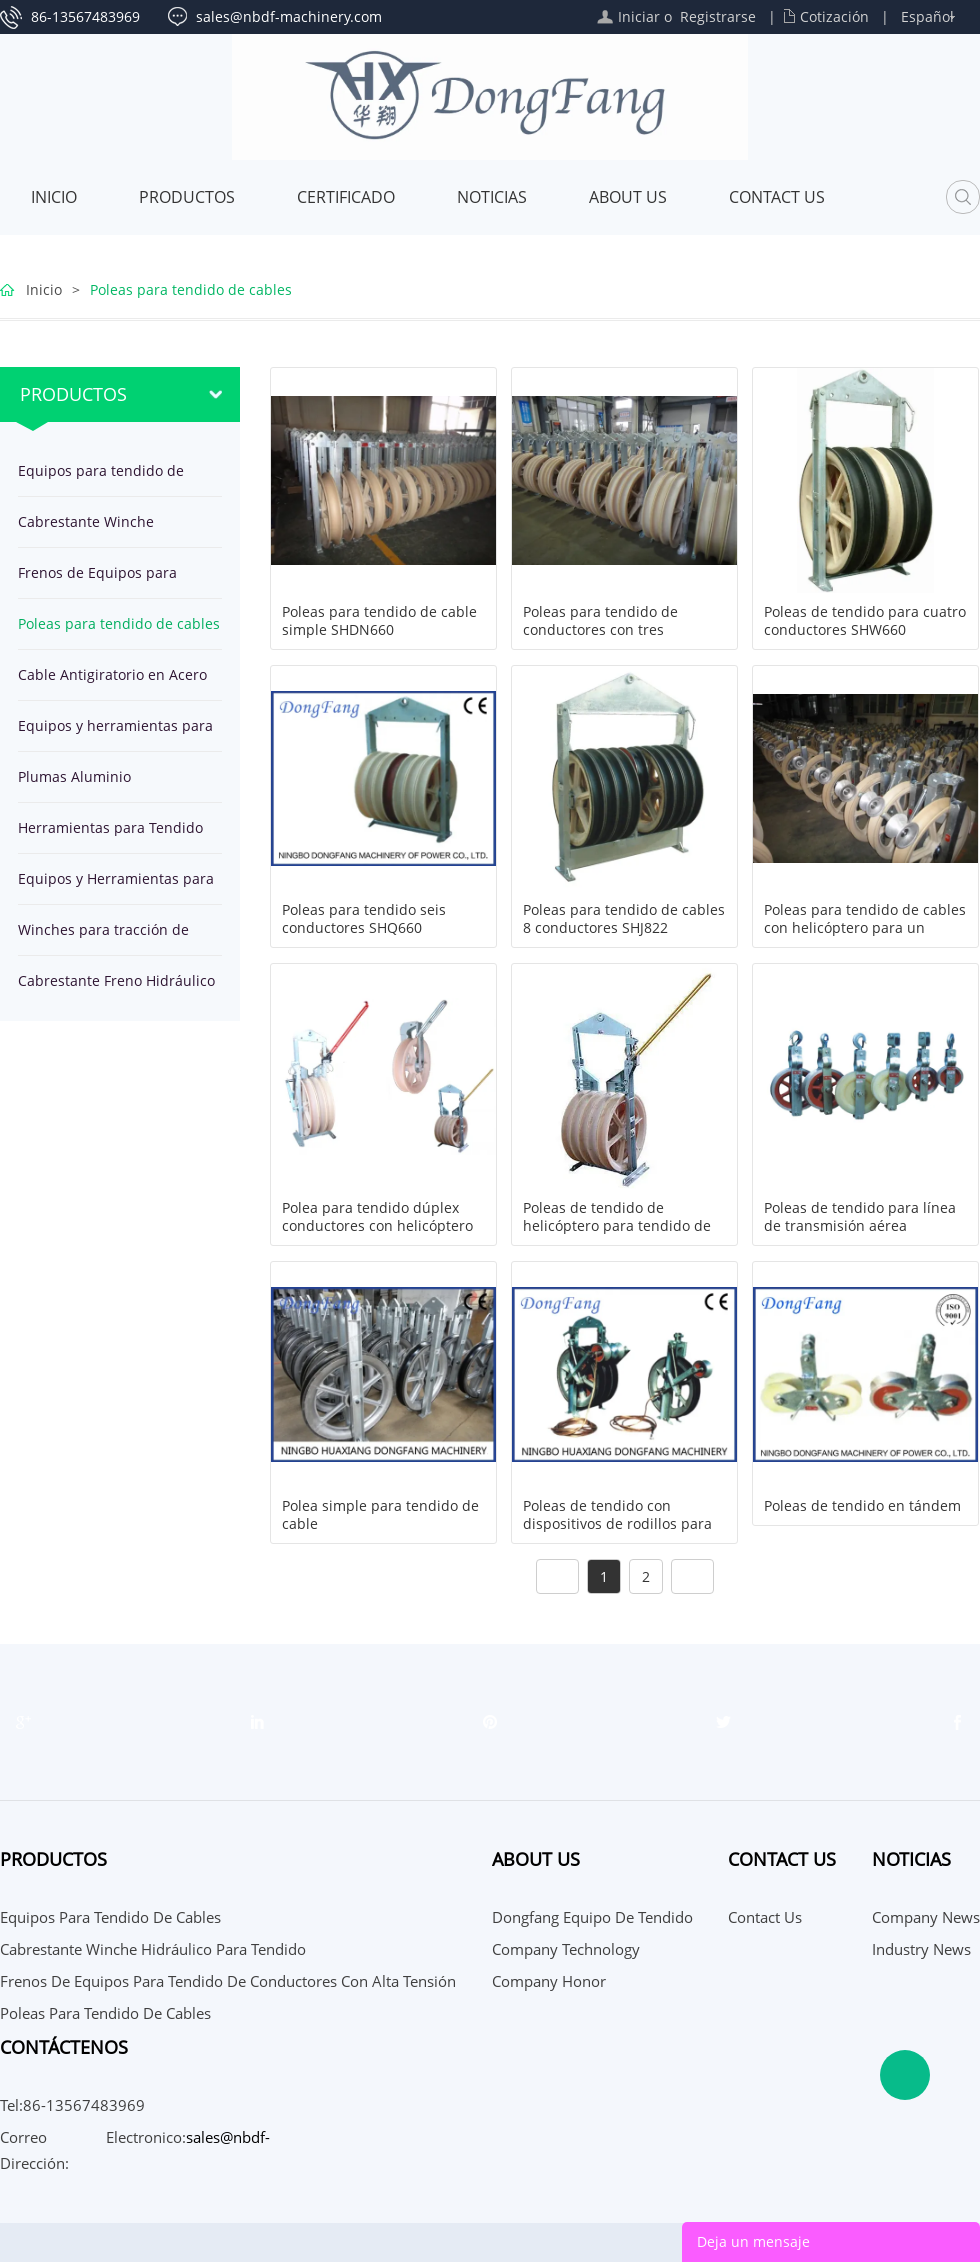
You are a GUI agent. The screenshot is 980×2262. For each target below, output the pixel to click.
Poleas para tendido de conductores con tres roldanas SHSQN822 (600, 630)
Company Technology (566, 1949)
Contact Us (777, 197)
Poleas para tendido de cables (191, 289)
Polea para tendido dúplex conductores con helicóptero (377, 1217)
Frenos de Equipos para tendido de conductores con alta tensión (112, 580)
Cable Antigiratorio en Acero (112, 674)
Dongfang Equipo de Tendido (592, 1917)
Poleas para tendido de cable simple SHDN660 (379, 621)
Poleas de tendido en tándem (862, 1506)
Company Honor (549, 1981)
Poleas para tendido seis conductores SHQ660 (364, 919)
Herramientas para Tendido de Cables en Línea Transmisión (110, 835)
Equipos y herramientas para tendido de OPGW (115, 733)
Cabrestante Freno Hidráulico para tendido (116, 988)
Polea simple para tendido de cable (380, 1515)
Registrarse (718, 16)
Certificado (346, 197)
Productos (187, 197)
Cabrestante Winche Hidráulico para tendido (98, 529)
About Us (628, 197)
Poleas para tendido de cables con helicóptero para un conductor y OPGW (865, 928)
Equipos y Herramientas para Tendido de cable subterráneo (119, 886)
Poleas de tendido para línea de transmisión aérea (860, 1217)
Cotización (834, 16)
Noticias (492, 197)
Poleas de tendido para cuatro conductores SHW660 (865, 621)
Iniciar (639, 16)
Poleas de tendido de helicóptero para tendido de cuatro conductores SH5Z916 (619, 1226)
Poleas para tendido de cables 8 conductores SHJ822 (624, 919)
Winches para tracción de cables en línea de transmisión (103, 937)
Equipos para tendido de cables (101, 478)
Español (927, 16)
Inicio (54, 197)
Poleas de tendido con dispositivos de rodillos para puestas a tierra (617, 1524)
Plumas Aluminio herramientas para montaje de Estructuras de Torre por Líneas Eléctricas (110, 784)
